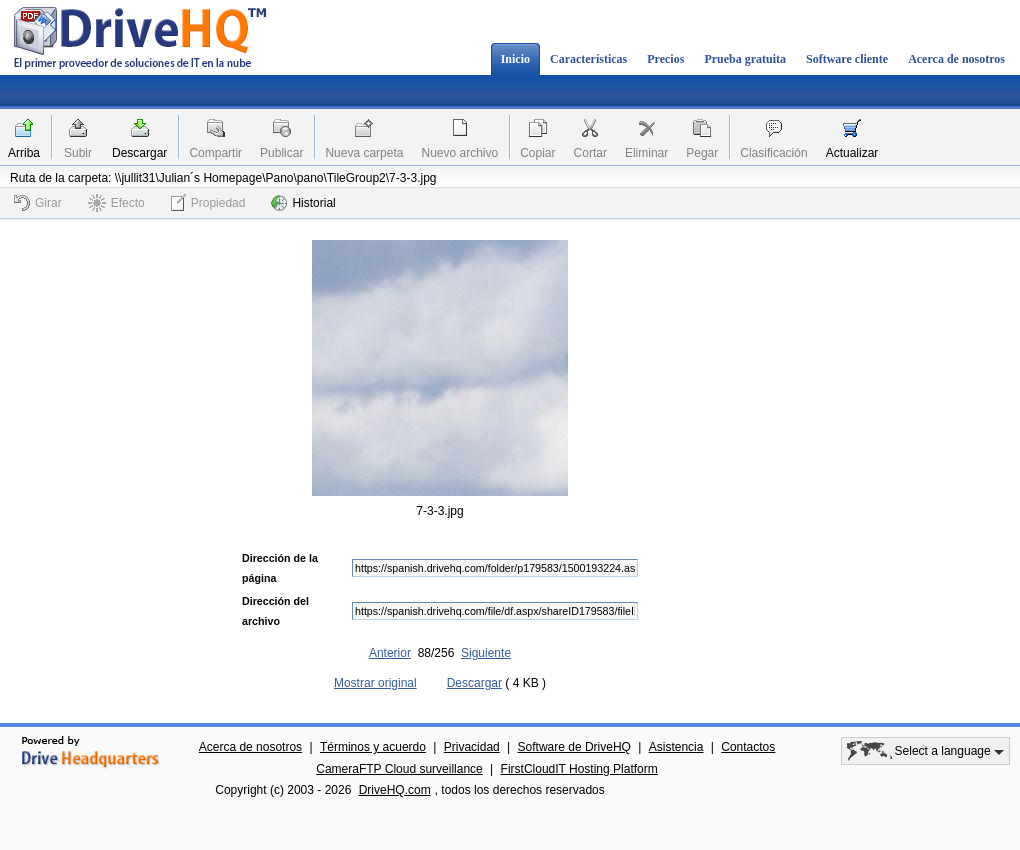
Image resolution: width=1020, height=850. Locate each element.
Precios (665, 59)
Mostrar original (375, 683)
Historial (303, 203)
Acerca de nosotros (956, 59)
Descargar (139, 153)
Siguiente (486, 653)
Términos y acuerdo (373, 747)
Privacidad (472, 747)
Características (588, 59)
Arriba (24, 153)
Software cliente (847, 59)
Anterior (390, 653)
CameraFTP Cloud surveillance (399, 769)
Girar (38, 203)
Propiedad (208, 202)
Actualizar (852, 153)
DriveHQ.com (395, 790)
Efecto (116, 203)
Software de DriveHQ (574, 747)
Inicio (515, 59)
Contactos (748, 747)
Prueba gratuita (745, 59)
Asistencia (676, 747)
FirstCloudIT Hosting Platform (579, 769)
